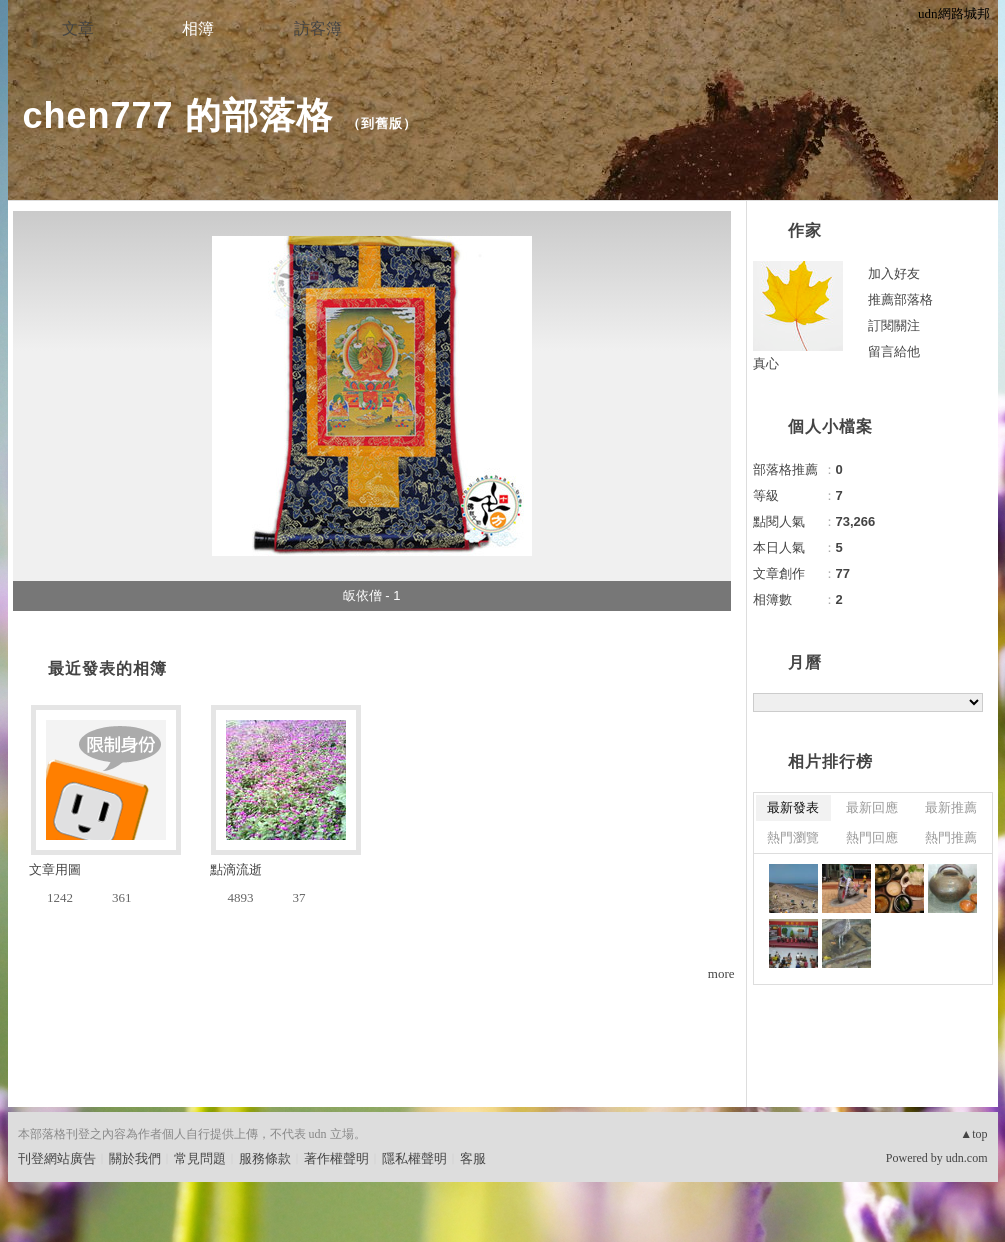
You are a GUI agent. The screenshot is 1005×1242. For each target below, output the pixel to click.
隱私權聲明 (414, 1158)
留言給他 (894, 351)
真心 (766, 363)
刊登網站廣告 (57, 1158)
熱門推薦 (951, 837)
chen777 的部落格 (178, 115)
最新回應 (872, 807)
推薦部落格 (900, 299)
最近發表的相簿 (107, 668)
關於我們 (135, 1158)
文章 (78, 28)
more (721, 973)
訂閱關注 (894, 325)
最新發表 (793, 807)
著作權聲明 (336, 1158)
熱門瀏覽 (793, 837)
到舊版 (382, 123)
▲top (973, 1134)
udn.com (967, 1158)
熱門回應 (872, 837)
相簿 (198, 28)
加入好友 (894, 273)
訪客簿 (318, 28)
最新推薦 (951, 807)
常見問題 (200, 1158)
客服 (473, 1158)
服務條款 (265, 1158)
